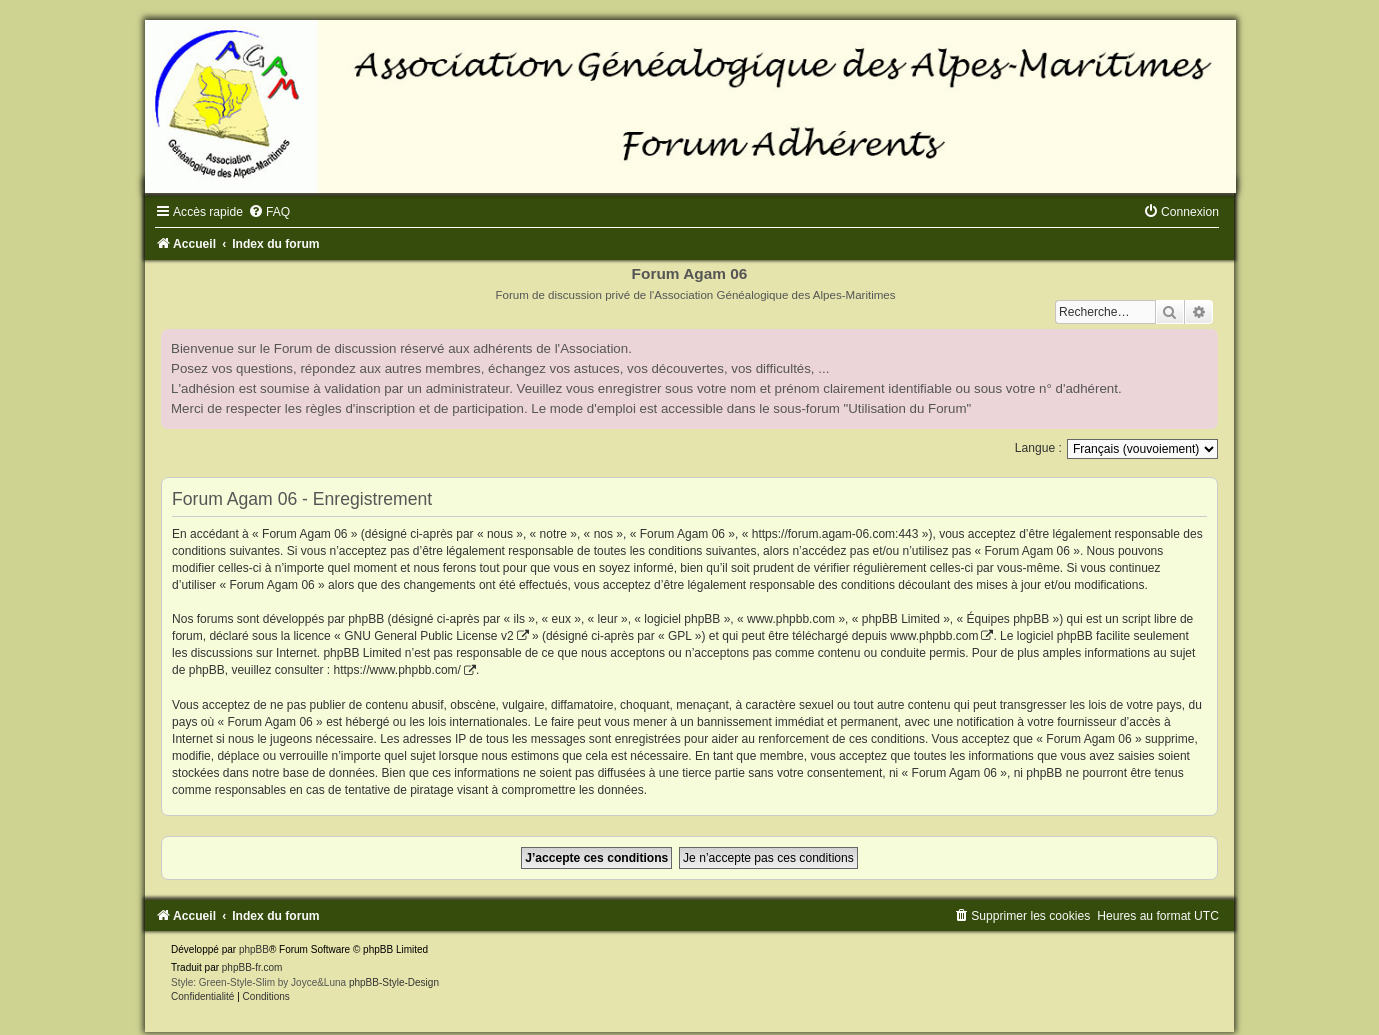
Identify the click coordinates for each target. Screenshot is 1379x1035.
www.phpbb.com (934, 636)
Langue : (1038, 448)
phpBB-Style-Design (394, 982)
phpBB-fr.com (252, 967)
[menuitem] (269, 212)
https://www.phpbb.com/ (396, 670)
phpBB (254, 949)
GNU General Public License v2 (428, 636)
